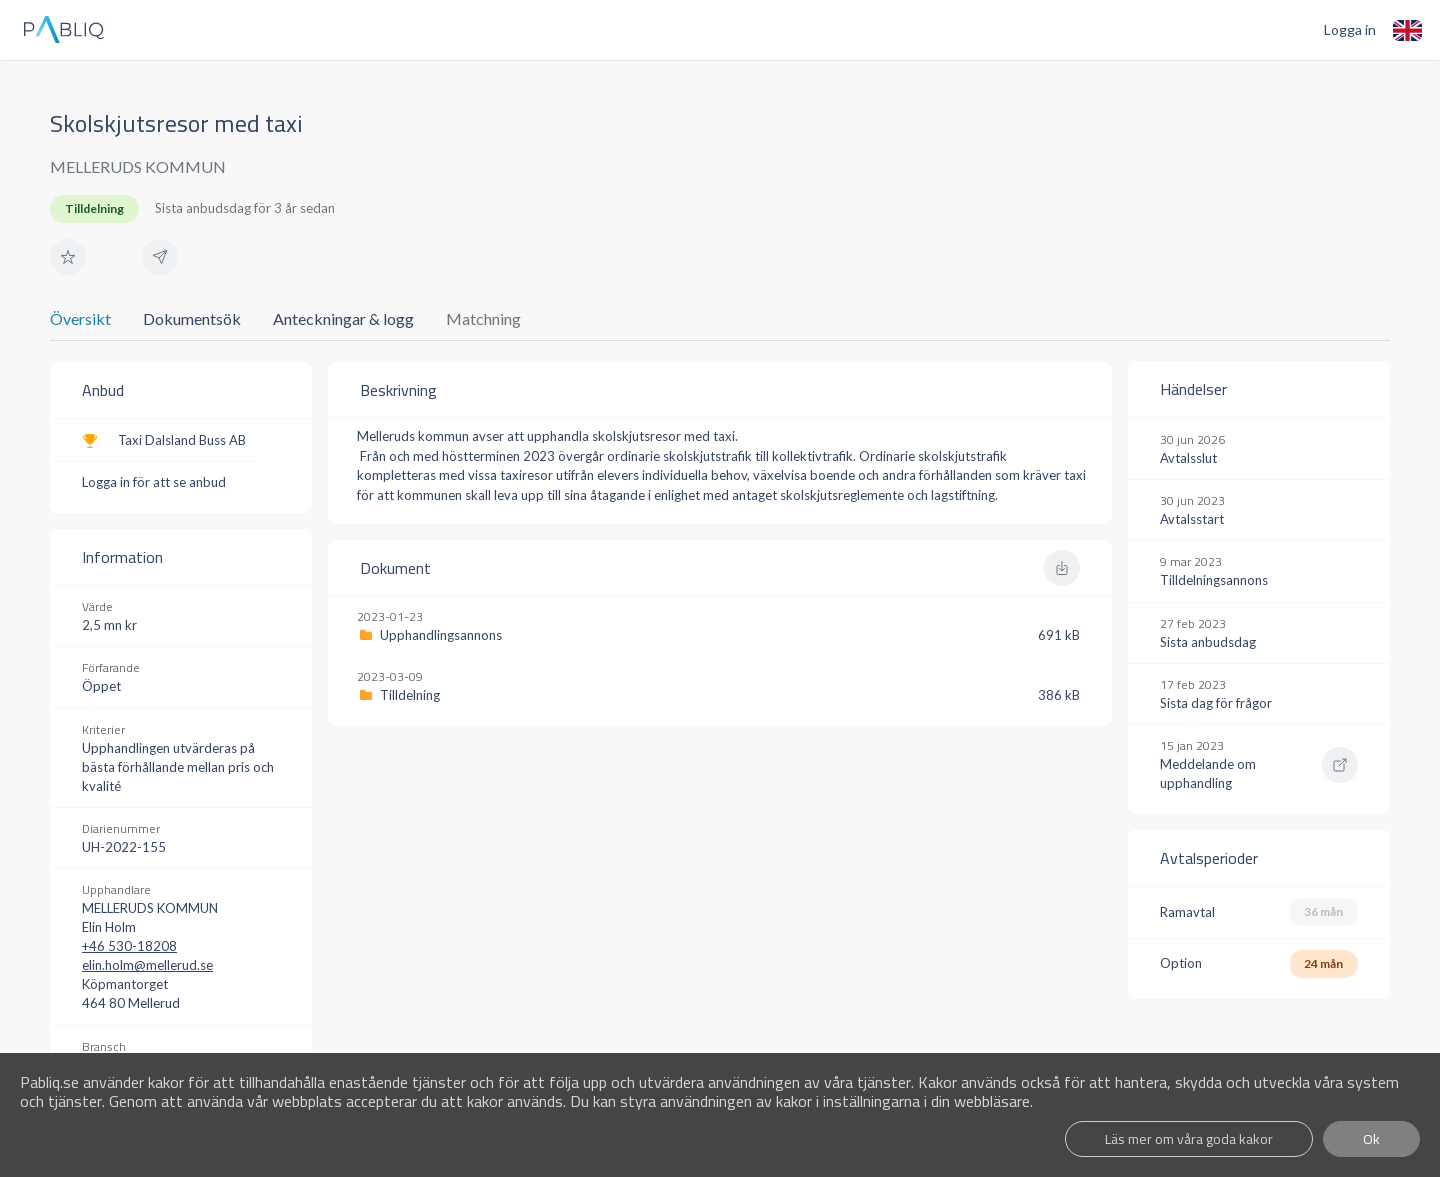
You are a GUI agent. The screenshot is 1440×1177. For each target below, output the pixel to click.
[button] (68, 257)
